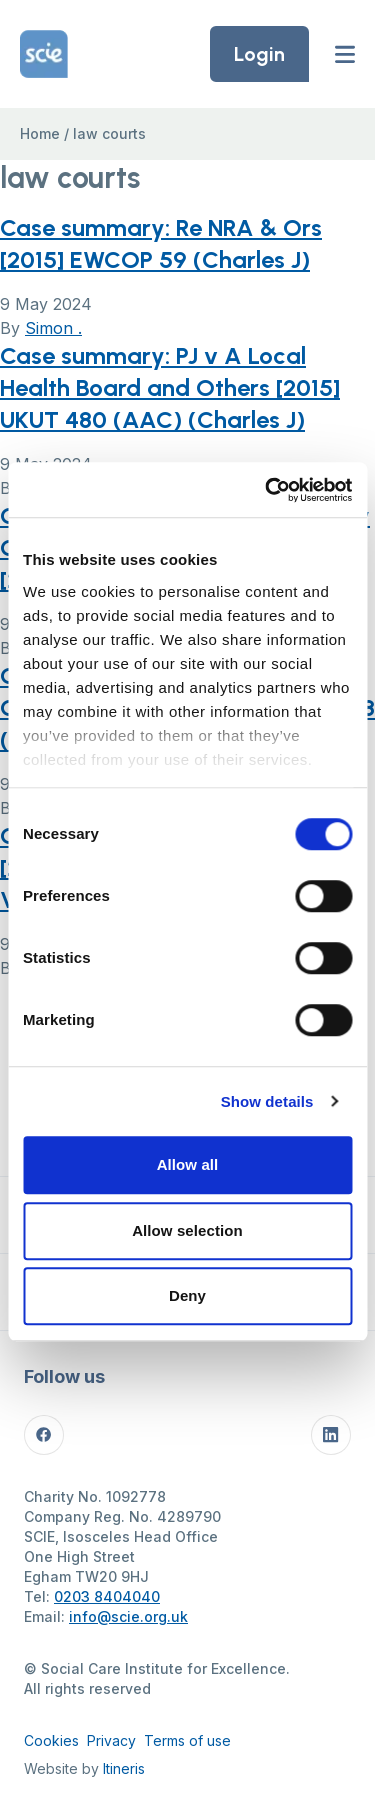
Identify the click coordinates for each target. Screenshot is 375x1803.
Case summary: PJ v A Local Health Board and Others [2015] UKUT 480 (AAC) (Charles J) (170, 387)
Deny (187, 1295)
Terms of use (187, 1740)
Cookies (51, 1740)
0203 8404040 (107, 1596)
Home (40, 133)
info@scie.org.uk (128, 1616)
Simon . (53, 328)
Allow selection (187, 1230)
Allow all (188, 1164)
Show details (267, 1101)
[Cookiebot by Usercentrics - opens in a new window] (267, 490)
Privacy (111, 1740)
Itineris (124, 1768)
